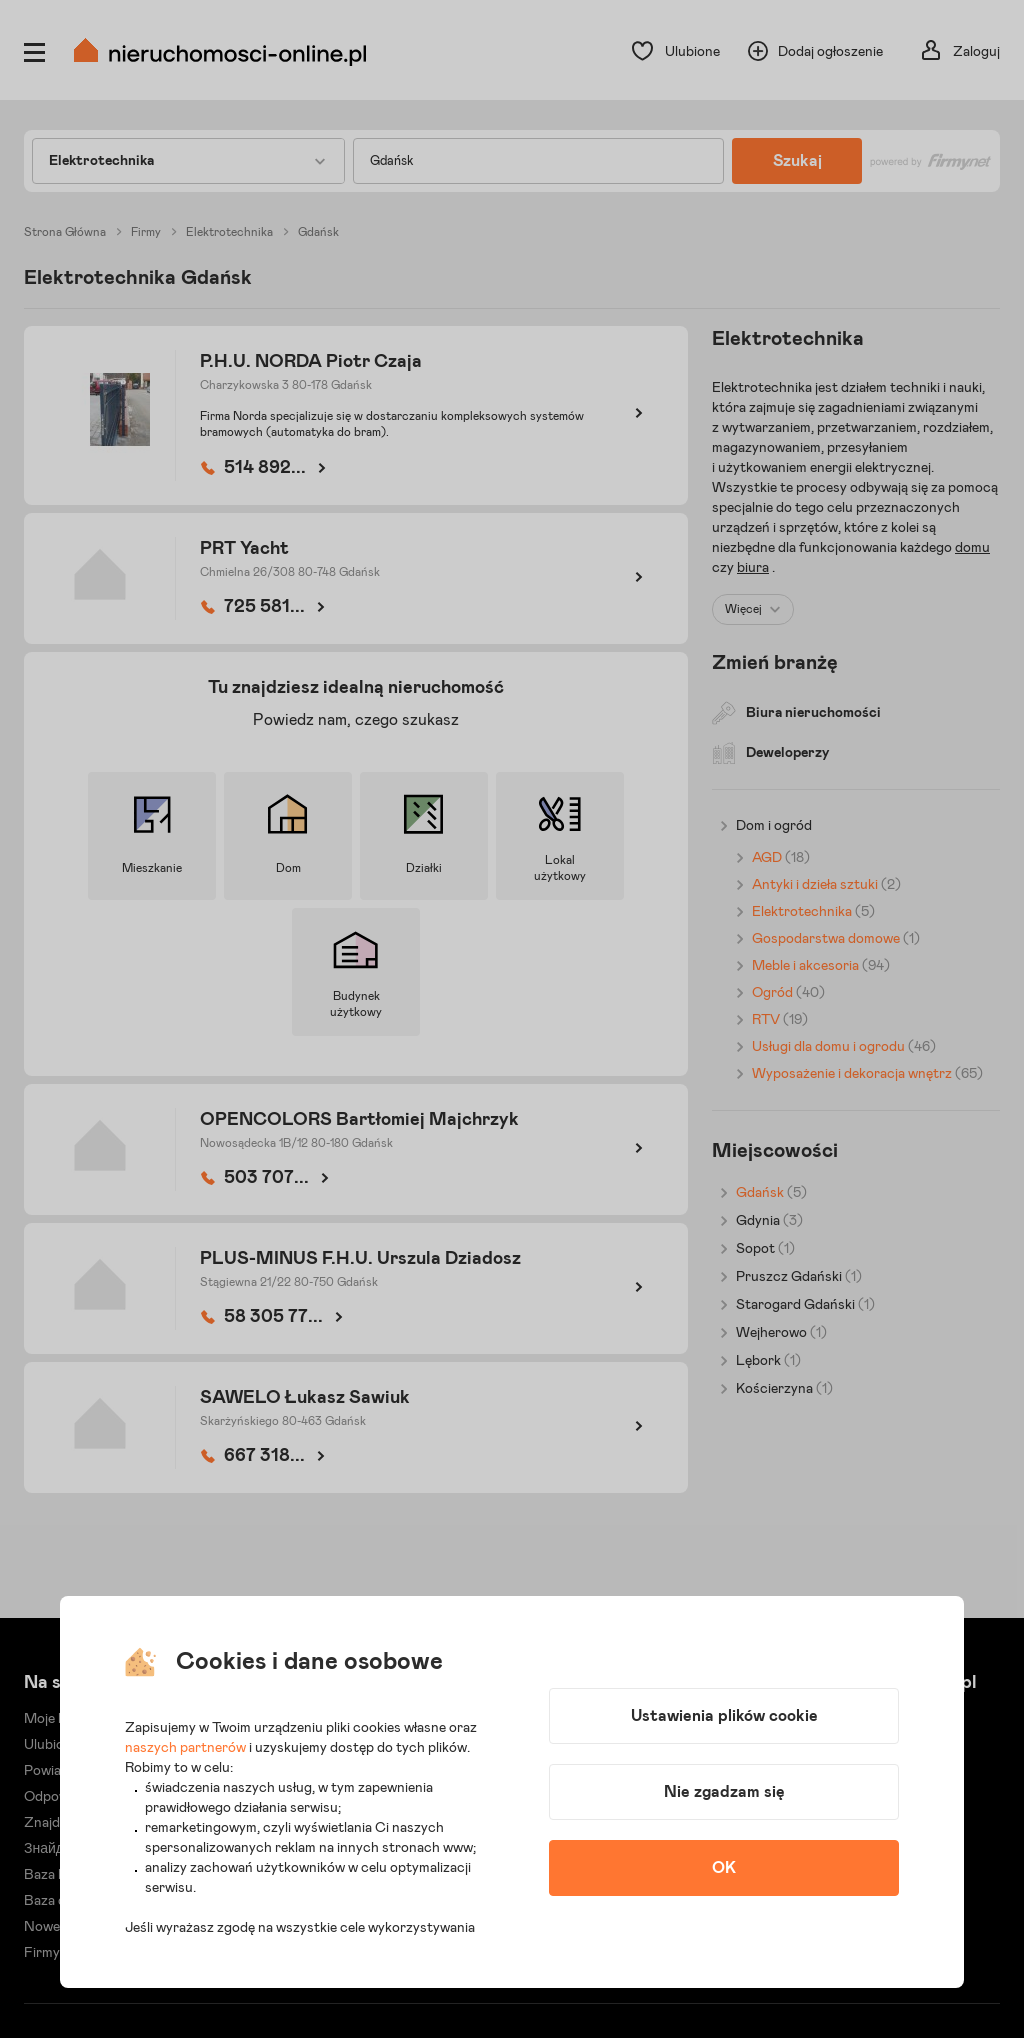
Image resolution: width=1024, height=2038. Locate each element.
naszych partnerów (185, 1748)
